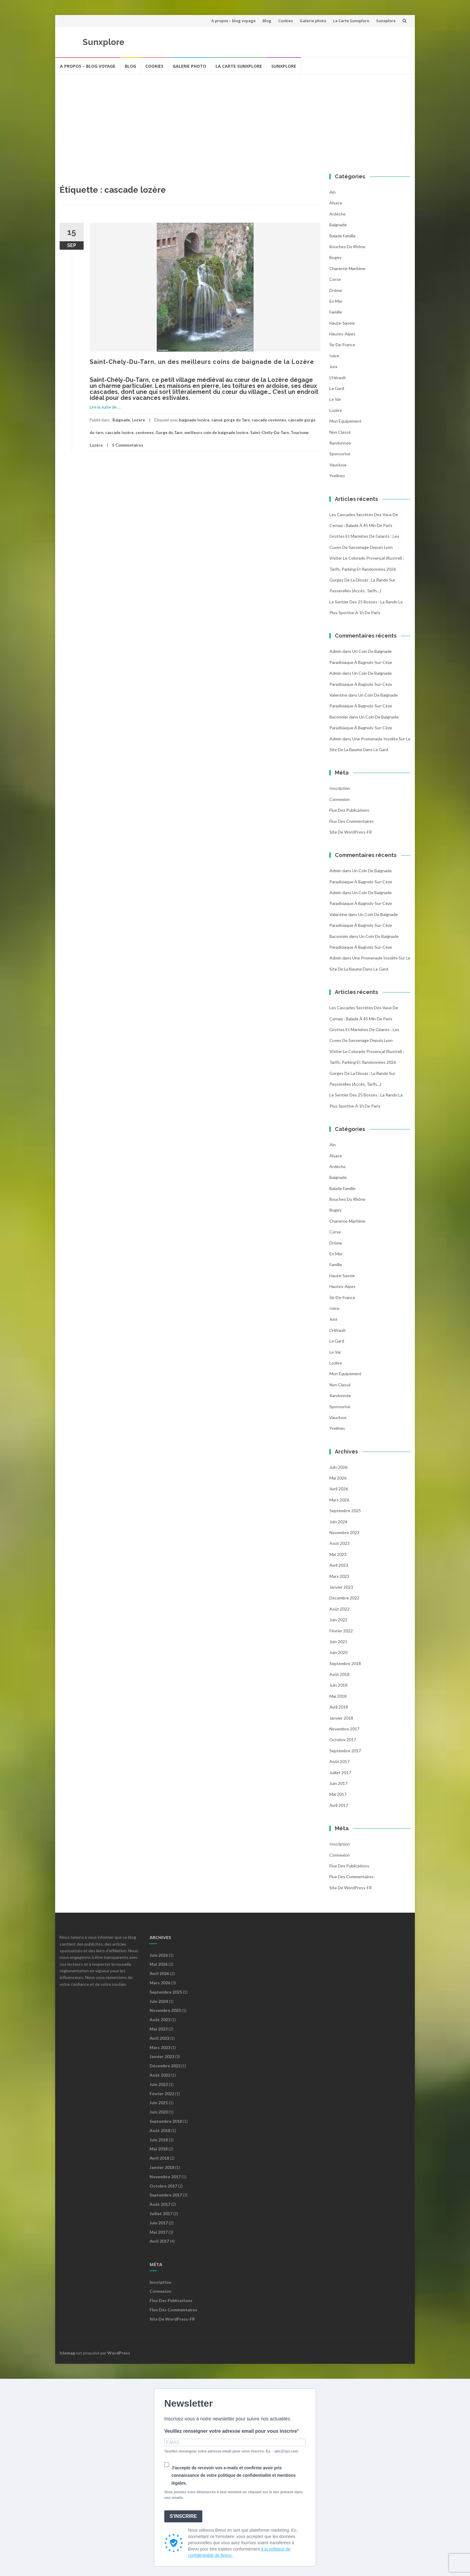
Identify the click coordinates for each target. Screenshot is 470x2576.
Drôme (335, 290)
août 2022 (339, 1608)
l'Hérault (337, 377)
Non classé (340, 432)
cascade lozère (119, 432)
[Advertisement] (235, 120)
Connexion (339, 799)
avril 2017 (338, 1805)
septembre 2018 (345, 1663)
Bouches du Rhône (347, 246)
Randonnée (340, 442)
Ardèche (337, 213)
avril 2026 (338, 1488)
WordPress (118, 2352)
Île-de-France (342, 344)
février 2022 (341, 1630)
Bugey (335, 257)
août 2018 (339, 1674)
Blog (267, 20)
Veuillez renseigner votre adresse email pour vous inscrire (230, 2431)
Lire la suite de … (105, 406)
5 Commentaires (127, 445)
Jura (333, 366)
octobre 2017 (342, 1739)
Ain (332, 192)
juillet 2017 (340, 1772)
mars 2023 (339, 1576)
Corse (335, 279)
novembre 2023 (344, 1532)
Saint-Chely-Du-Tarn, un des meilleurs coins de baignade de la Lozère (202, 361)
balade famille (342, 235)
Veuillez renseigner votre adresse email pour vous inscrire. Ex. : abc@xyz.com (231, 2451)
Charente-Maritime (347, 268)
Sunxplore (386, 20)
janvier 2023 (341, 1587)
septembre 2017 (345, 1750)
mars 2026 (339, 1499)
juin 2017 (338, 1783)
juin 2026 (338, 1467)
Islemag (67, 2352)
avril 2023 (338, 1565)
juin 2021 (338, 1641)
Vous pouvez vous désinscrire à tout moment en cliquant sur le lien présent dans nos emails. (233, 2495)
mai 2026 (338, 1477)
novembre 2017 (344, 1728)
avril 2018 (338, 1706)
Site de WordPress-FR (350, 831)
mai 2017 (338, 1794)
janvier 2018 (341, 1718)
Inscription (339, 788)
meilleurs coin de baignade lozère (216, 432)
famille (335, 311)
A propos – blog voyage (233, 20)
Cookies (285, 20)
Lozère (138, 420)
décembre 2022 (344, 1597)
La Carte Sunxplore (351, 20)
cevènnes (144, 432)
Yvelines (337, 475)
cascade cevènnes (269, 420)
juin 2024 (338, 1521)
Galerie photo (313, 20)
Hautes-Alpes (342, 333)
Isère (334, 355)
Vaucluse (338, 464)
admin (335, 651)
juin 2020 (338, 1652)
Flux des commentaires (351, 821)
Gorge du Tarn (169, 432)
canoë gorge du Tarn (230, 420)
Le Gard (336, 388)
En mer (336, 301)
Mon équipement (345, 421)
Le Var (335, 399)
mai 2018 (338, 1696)
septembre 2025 (345, 1510)
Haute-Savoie (342, 323)
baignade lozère (194, 420)
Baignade (121, 420)
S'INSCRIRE (183, 2516)
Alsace (335, 202)
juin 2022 (338, 1619)
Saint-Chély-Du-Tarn (269, 432)
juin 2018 (338, 1685)
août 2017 (339, 1761)
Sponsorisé (339, 453)
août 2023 (339, 1543)
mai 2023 (338, 1554)
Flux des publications (349, 810)
